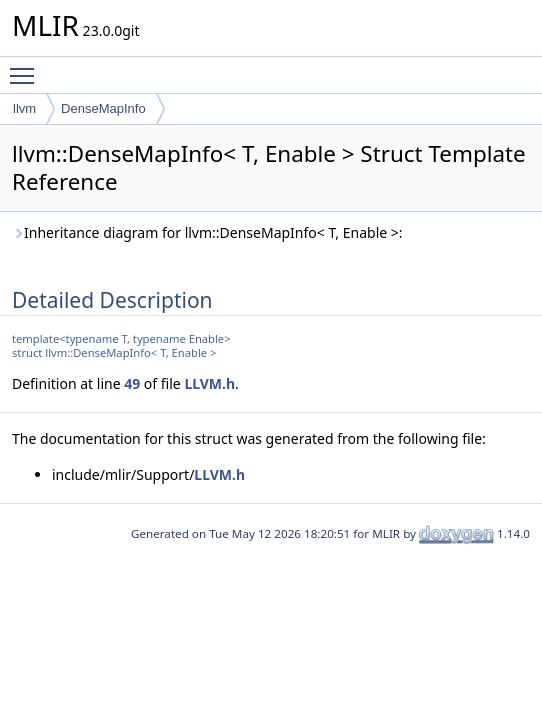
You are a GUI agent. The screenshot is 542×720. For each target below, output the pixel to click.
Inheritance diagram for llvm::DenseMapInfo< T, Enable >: (207, 232)
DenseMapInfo (103, 108)
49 (132, 383)
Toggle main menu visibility (27, 67)
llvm (24, 108)
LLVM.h (209, 383)
